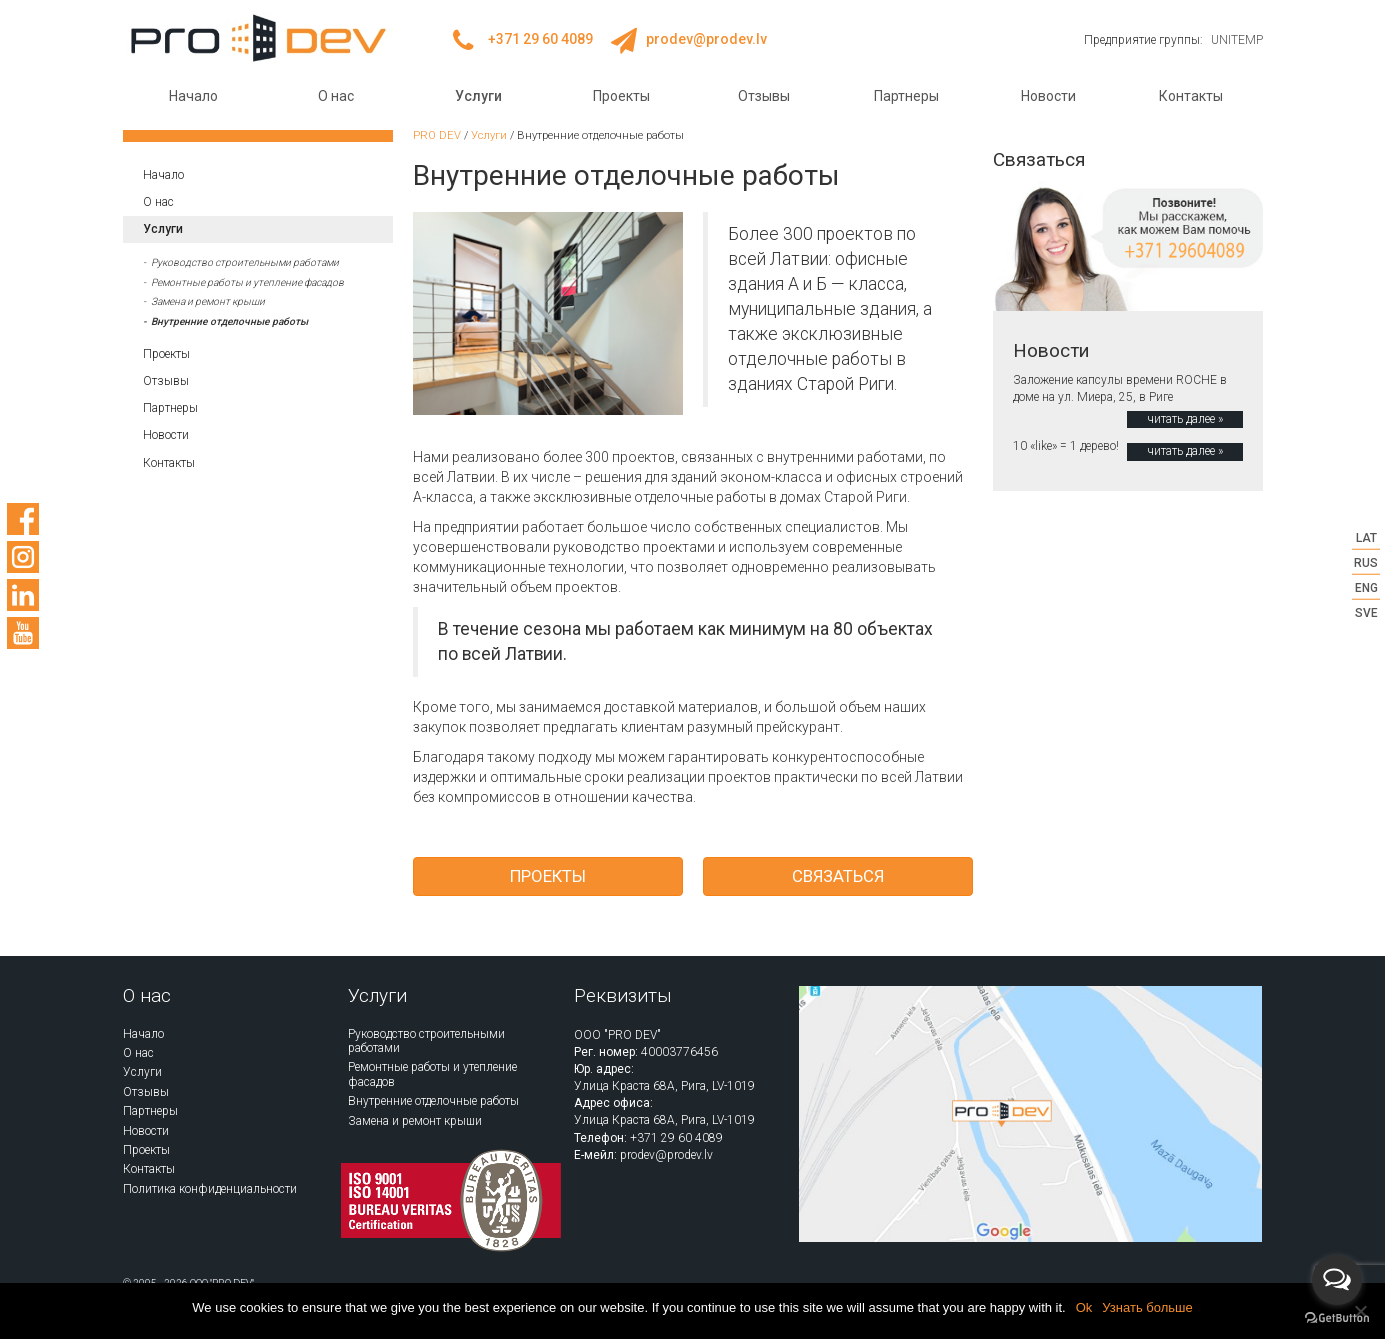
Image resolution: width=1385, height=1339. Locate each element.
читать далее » (1185, 419)
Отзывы (764, 96)
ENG (1366, 588)
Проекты (621, 96)
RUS (1366, 563)
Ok (1084, 1307)
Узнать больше (1147, 1307)
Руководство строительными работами (246, 262)
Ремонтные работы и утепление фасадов (248, 282)
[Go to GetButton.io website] (1337, 1318)
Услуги (478, 96)
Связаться (838, 876)
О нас (336, 96)
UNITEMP (1237, 40)
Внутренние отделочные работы (230, 321)
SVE (1366, 613)
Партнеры (906, 96)
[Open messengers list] (1337, 1280)
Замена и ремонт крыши (209, 301)
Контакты (1191, 96)
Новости (1048, 96)
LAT (1366, 537)
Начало (193, 96)
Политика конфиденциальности (210, 1189)
